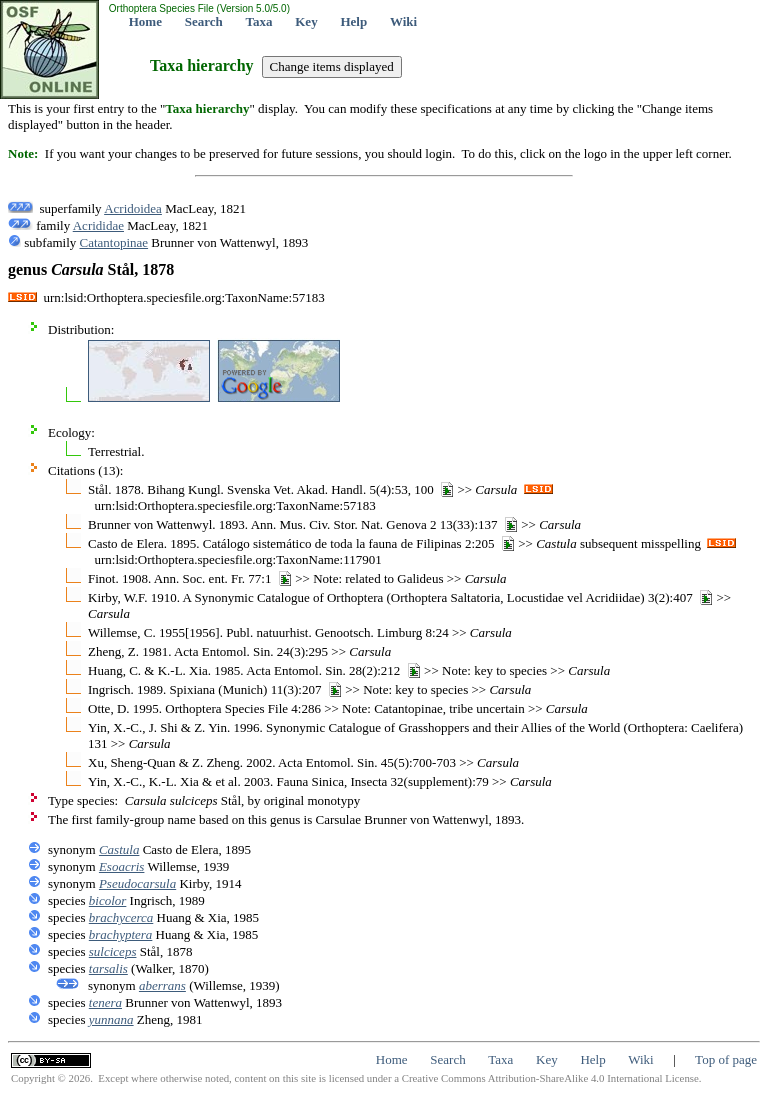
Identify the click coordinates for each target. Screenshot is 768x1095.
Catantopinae (114, 242)
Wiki (403, 21)
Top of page (726, 1059)
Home (145, 21)
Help (353, 21)
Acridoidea (133, 208)
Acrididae (98, 225)
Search (204, 21)
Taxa (259, 21)
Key (306, 21)
